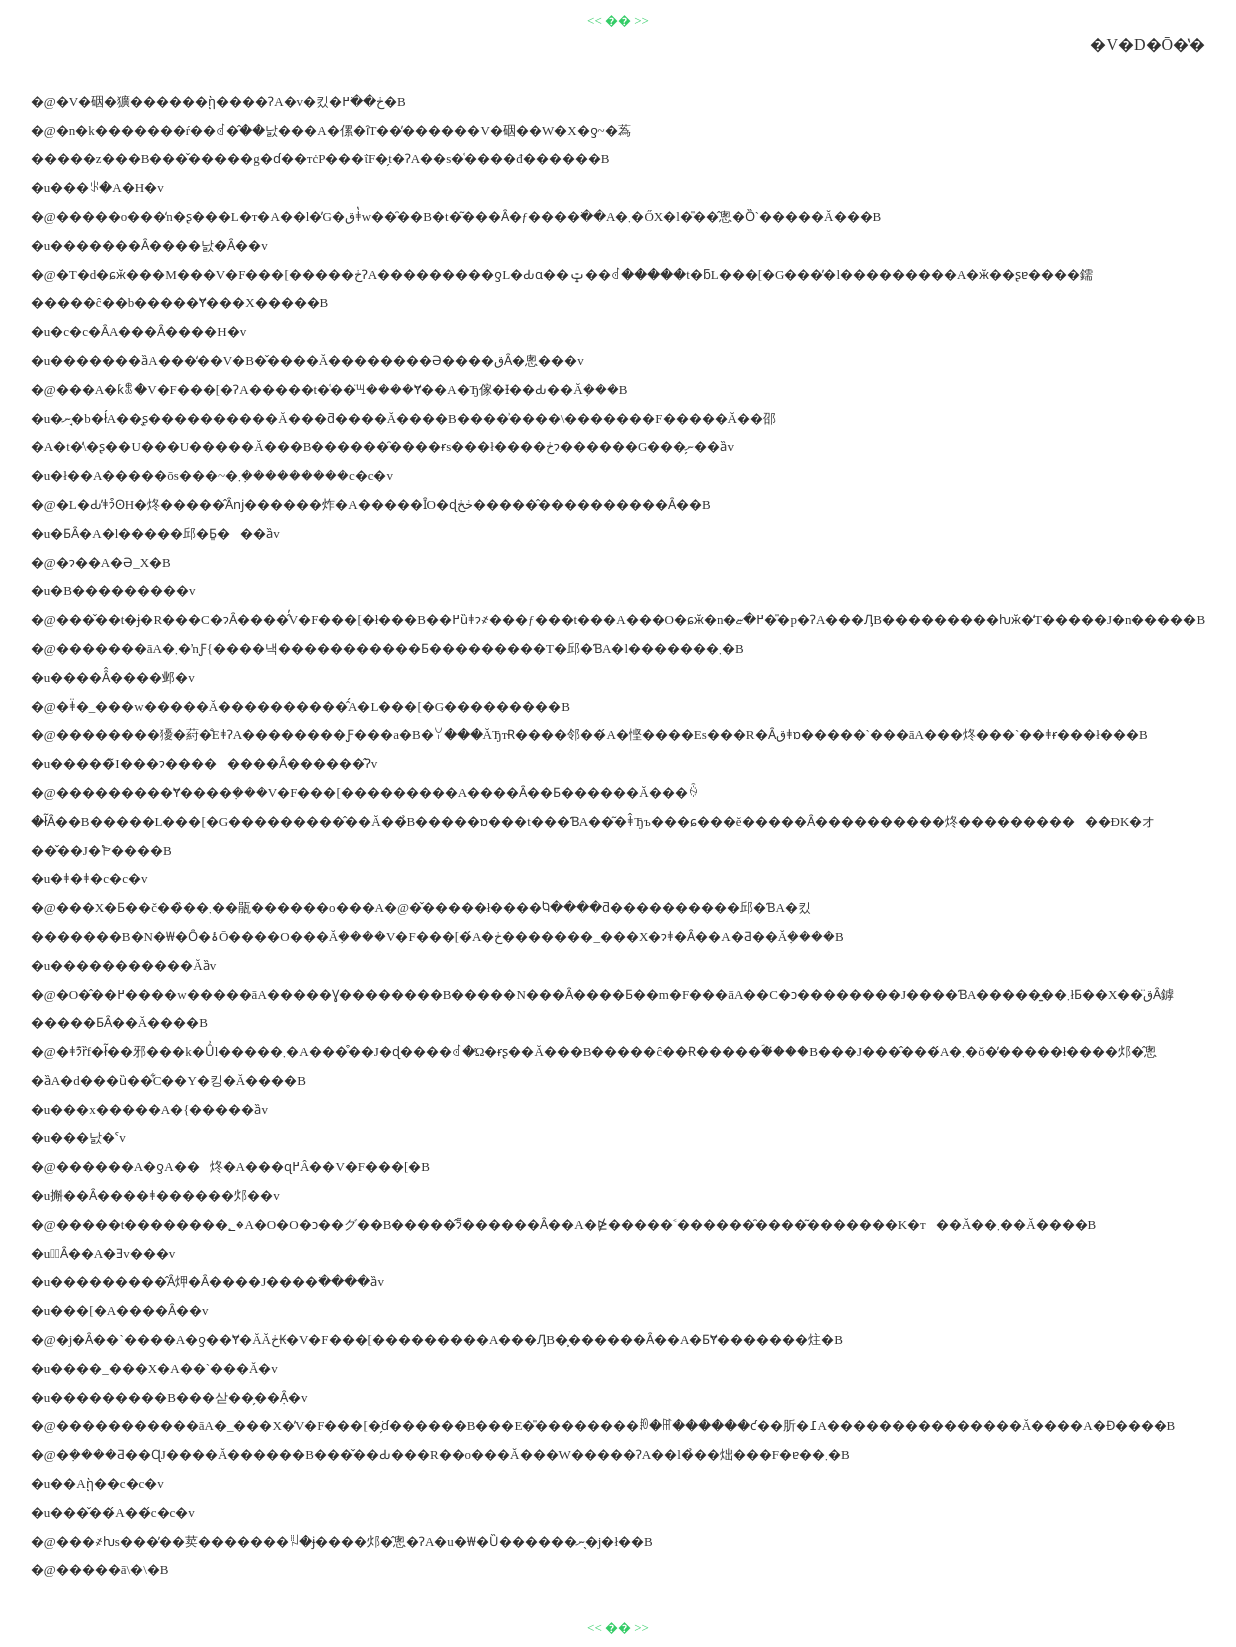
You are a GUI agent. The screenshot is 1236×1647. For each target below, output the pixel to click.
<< (594, 20)
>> (641, 20)
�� (618, 20)
